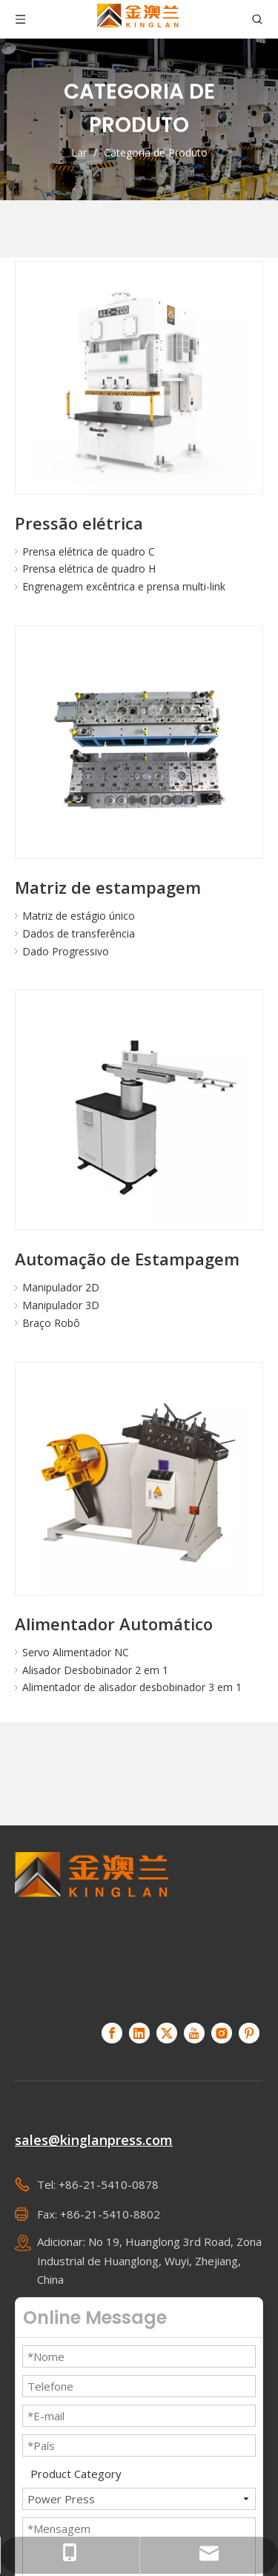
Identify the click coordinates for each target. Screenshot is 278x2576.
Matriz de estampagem (108, 887)
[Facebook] (112, 2033)
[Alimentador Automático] (139, 1486)
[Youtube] (194, 2033)
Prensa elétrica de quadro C (88, 551)
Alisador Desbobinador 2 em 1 (95, 1670)
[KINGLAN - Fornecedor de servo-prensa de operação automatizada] (92, 1928)
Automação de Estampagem (127, 1259)
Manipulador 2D (60, 1287)
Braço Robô (51, 1323)
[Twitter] (166, 2033)
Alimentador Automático (114, 1624)
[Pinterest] (249, 2033)
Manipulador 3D (60, 1305)
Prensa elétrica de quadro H (89, 568)
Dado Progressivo (65, 951)
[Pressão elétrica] (139, 385)
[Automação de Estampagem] (139, 1113)
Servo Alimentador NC (75, 1652)
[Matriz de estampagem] (139, 749)
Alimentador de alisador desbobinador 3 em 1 (132, 1687)
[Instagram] (221, 2033)
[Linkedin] (139, 2033)
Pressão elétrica (79, 523)
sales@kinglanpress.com (94, 2140)
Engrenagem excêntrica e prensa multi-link (123, 586)
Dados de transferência (78, 933)
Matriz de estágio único (78, 916)
